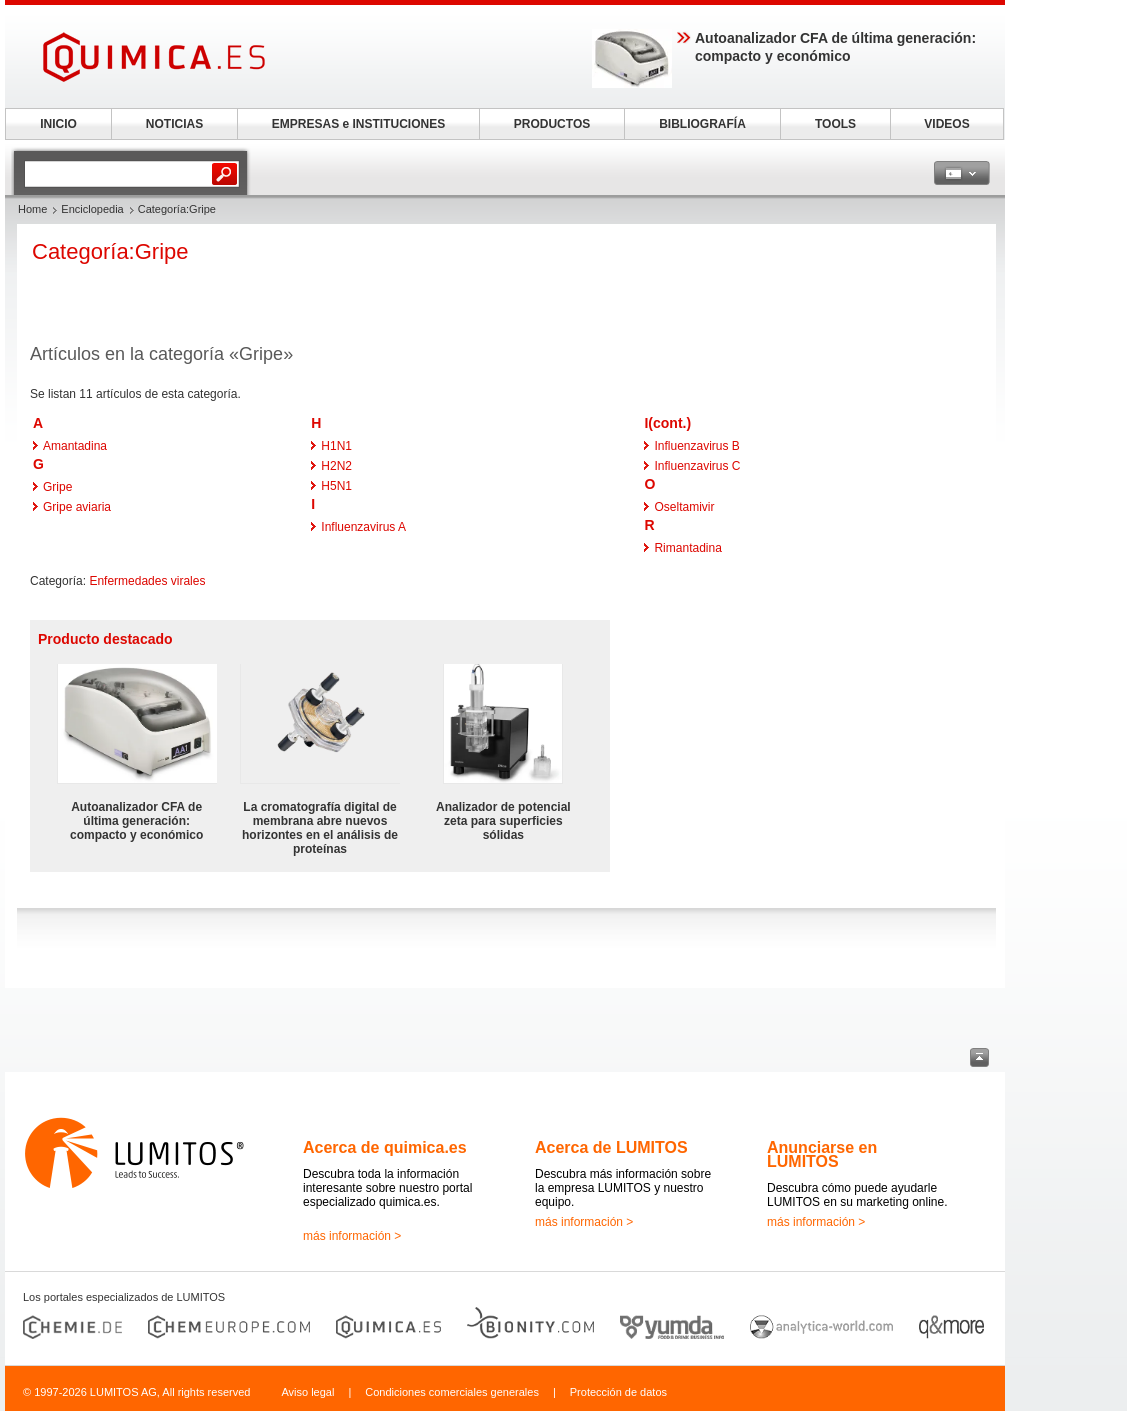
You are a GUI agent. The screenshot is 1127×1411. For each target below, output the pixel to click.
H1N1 (336, 446)
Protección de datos (618, 1392)
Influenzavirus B (696, 446)
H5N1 (336, 486)
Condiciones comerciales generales (452, 1392)
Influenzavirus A (363, 527)
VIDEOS (946, 124)
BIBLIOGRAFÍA (702, 124)
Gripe (57, 487)
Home (32, 209)
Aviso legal (307, 1392)
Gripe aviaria (77, 507)
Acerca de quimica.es (385, 1147)
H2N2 (336, 466)
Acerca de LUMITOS (611, 1147)
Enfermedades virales (147, 581)
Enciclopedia (92, 209)
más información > (352, 1236)
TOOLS (835, 124)
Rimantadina (687, 548)
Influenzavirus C (697, 466)
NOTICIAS (174, 124)
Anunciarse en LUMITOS (822, 1154)
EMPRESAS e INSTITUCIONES (358, 124)
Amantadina (75, 446)
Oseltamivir (684, 507)
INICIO (58, 124)
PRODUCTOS (552, 124)
